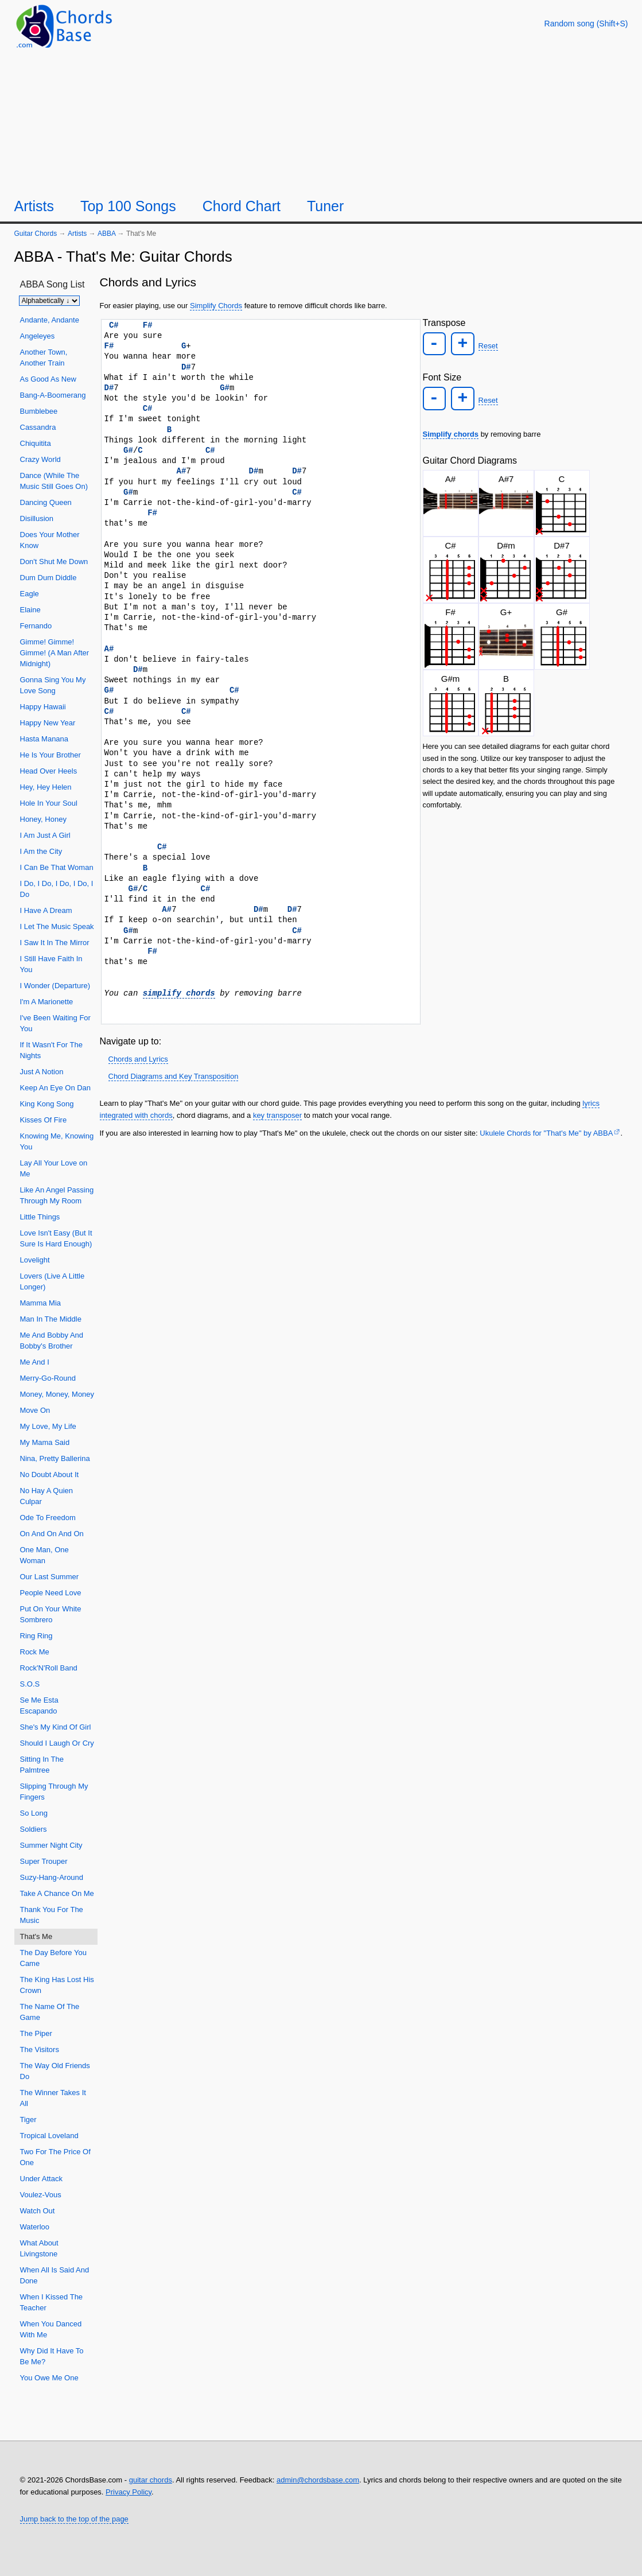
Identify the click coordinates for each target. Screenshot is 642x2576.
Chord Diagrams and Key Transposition (173, 1076)
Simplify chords (451, 432)
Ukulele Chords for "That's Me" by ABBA (546, 1133)
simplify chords (179, 993)
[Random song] (586, 24)
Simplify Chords (216, 305)
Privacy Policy (128, 2492)
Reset (486, 345)
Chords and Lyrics (138, 1059)
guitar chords (150, 2480)
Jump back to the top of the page (74, 2519)
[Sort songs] (49, 301)
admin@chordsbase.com (318, 2480)
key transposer (277, 1115)
